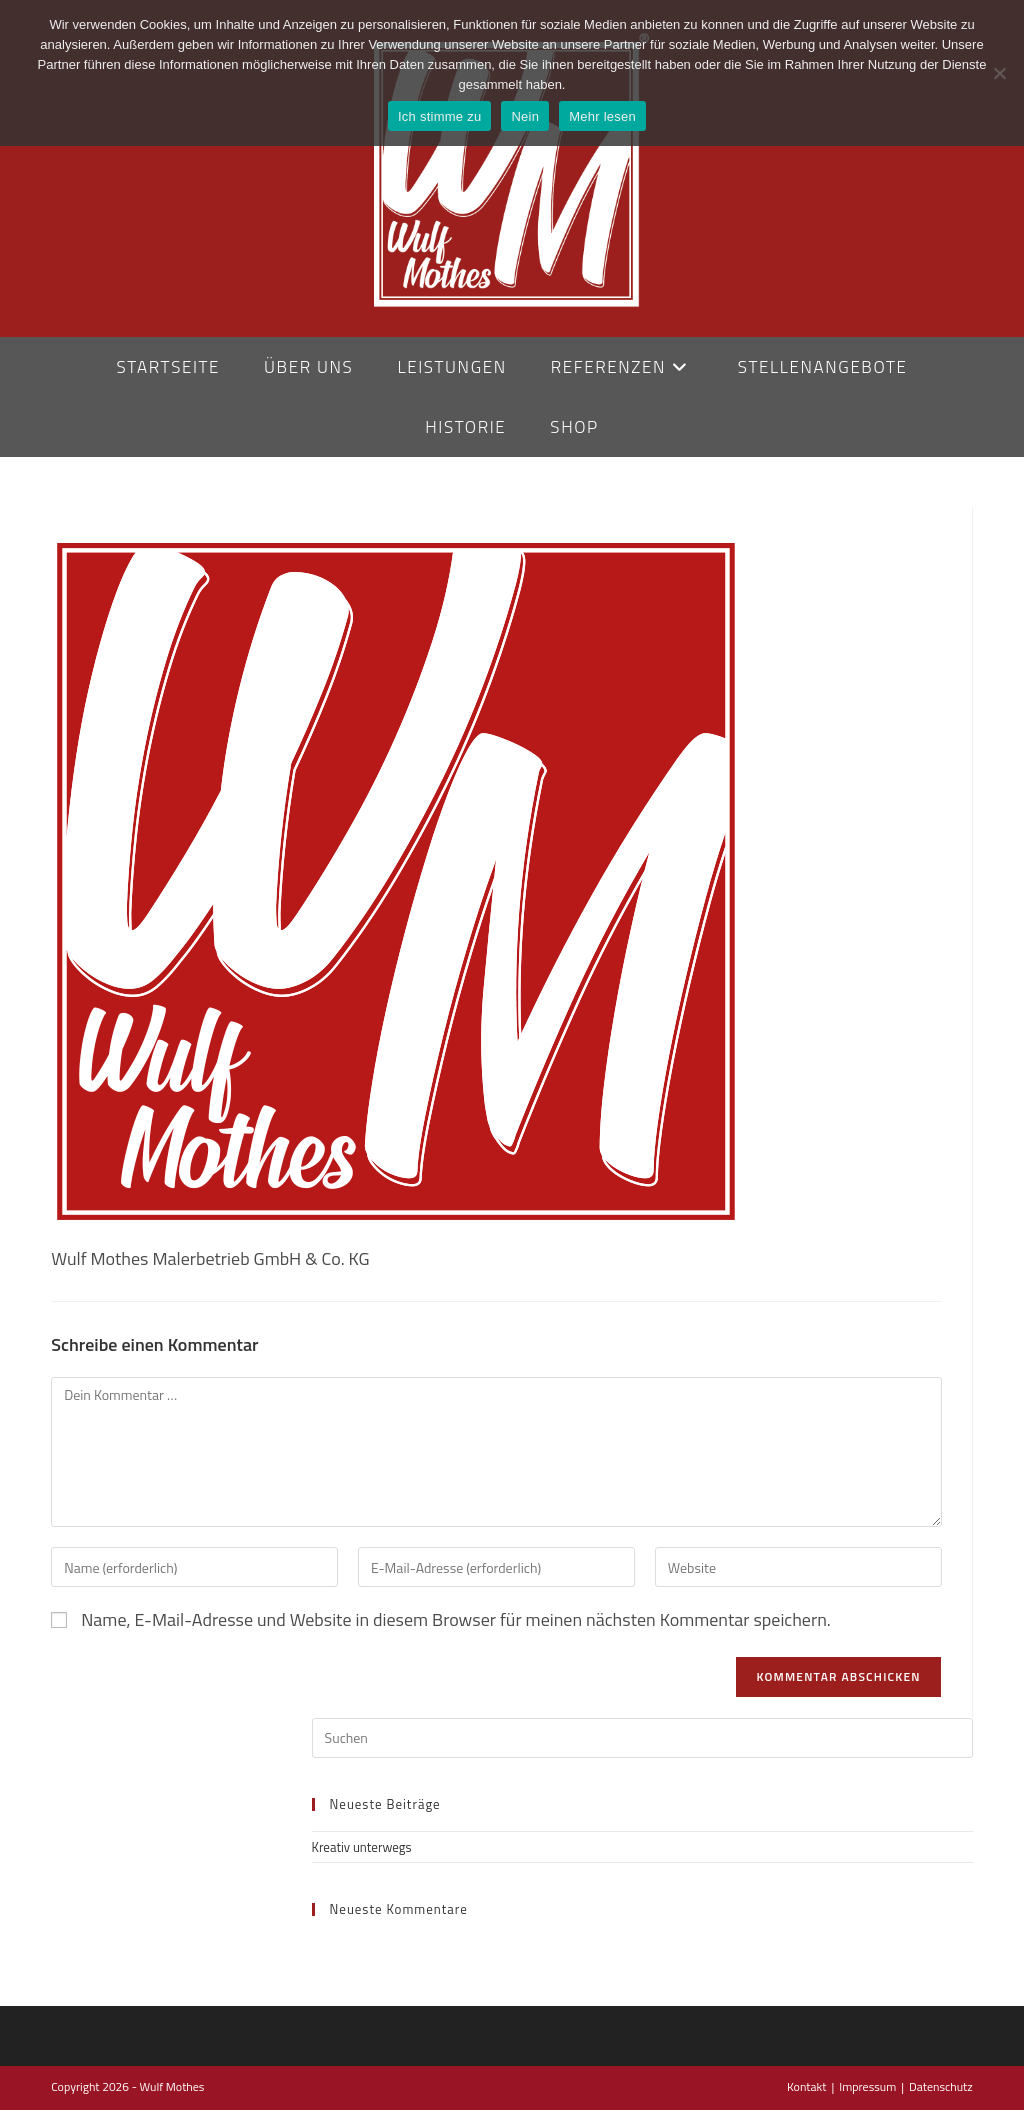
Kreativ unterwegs (362, 1847)
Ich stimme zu (439, 116)
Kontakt (807, 2086)
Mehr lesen (602, 116)
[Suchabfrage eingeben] (642, 1738)
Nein (525, 116)
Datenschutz (941, 2086)
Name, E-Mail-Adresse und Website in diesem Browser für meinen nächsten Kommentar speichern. (456, 1619)
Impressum (867, 2086)
